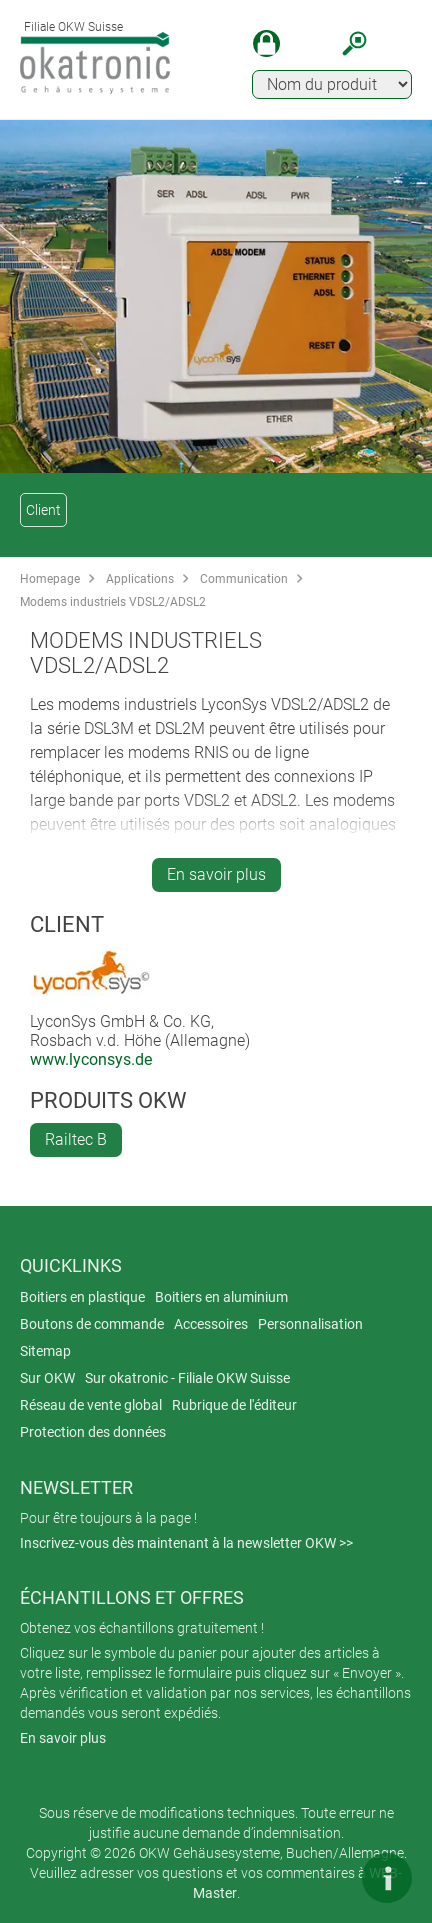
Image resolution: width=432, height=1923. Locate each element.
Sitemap (45, 1351)
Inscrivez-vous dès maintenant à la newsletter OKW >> (186, 1543)
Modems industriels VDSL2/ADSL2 (113, 602)
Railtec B (76, 1139)
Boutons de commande (92, 1324)
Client (43, 510)
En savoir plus (216, 874)
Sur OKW (47, 1378)
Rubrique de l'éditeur (234, 1405)
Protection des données (93, 1432)
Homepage (50, 579)
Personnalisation (310, 1324)
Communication (244, 579)
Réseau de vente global (91, 1405)
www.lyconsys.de (91, 1059)
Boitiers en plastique (82, 1297)
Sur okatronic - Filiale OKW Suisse (187, 1378)
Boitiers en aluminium (221, 1297)
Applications (140, 579)
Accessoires (211, 1324)
